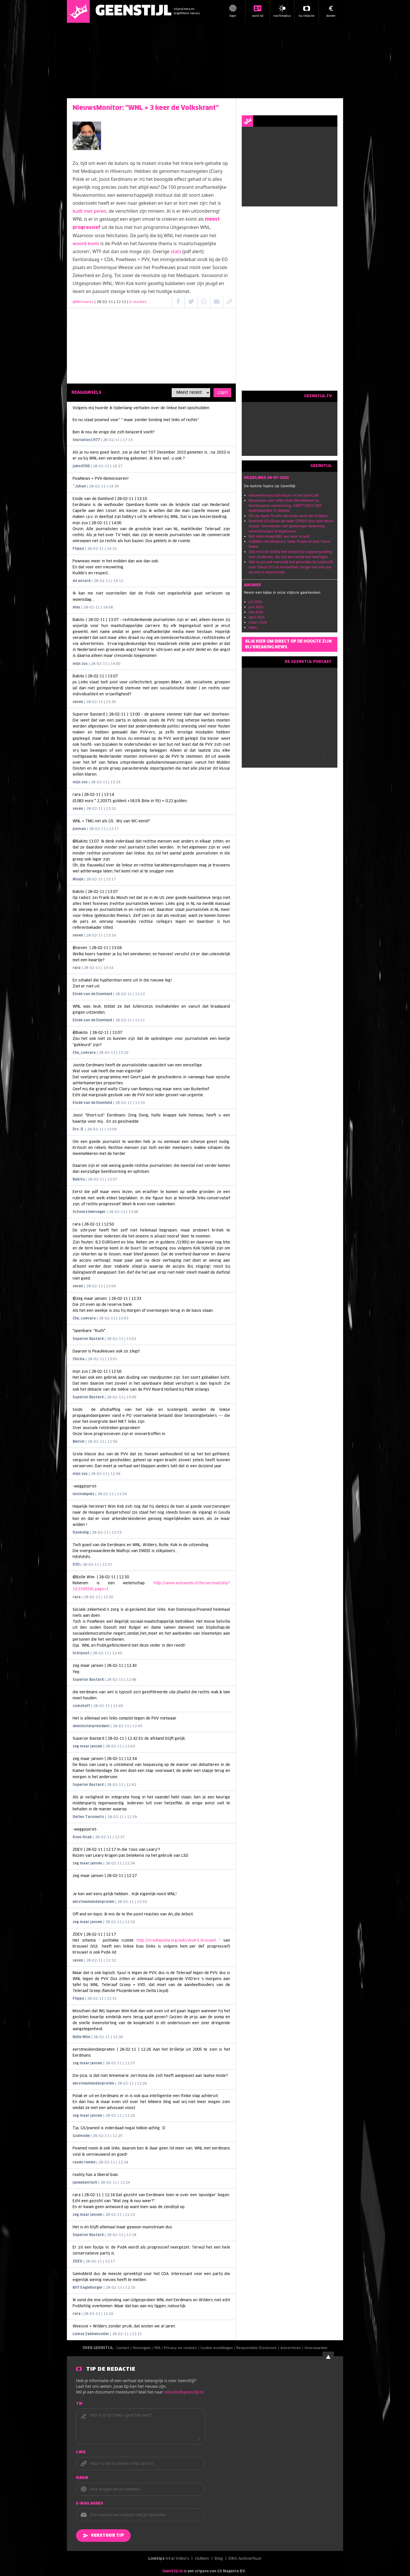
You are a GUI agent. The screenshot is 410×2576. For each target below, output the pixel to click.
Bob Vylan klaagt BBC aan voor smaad (279, 536)
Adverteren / (292, 2348)
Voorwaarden (315, 2348)
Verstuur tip (103, 2535)
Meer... (254, 627)
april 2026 (257, 617)
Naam (82, 2478)
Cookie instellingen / (218, 2348)
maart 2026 (258, 622)
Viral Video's (177, 2559)
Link (80, 2452)
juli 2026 (255, 601)
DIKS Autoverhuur (245, 2559)
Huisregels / (144, 2348)
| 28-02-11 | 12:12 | (121, 302)
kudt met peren (89, 211)
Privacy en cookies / (182, 2348)
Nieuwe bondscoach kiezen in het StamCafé (283, 495)
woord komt (86, 243)
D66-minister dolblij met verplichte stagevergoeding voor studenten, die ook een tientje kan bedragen (290, 554)
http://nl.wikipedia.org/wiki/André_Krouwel (176, 1940)
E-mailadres (89, 2503)
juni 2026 (256, 606)
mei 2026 (256, 612)
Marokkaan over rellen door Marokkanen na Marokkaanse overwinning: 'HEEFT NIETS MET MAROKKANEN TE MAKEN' (285, 505)
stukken (202, 2559)
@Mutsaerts (83, 302)
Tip (79, 2404)
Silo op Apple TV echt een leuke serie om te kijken (288, 515)
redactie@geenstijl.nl (183, 2392)
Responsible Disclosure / (258, 2348)
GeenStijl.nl (172, 2571)
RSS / (159, 2348)
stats (176, 251)
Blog (219, 2559)
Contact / (124, 2348)
